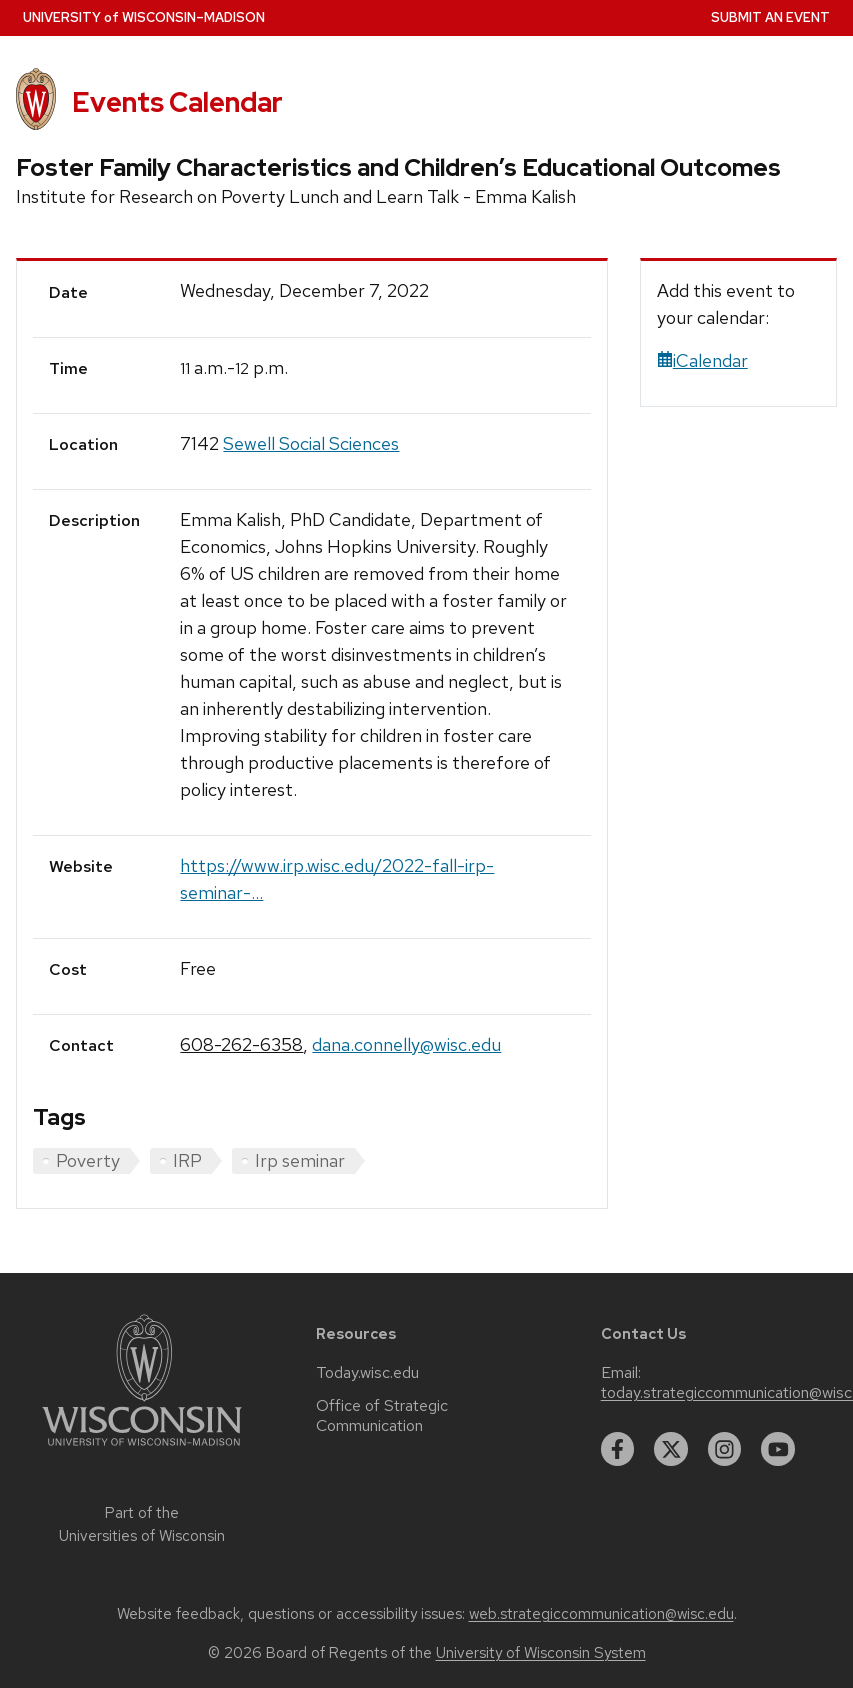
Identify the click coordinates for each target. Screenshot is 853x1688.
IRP (187, 1160)
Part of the (142, 1524)
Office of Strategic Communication (382, 1416)
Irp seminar (300, 1160)
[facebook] (618, 1449)
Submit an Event (770, 17)
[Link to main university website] (142, 1449)
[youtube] (778, 1449)
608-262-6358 (241, 1044)
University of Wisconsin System (541, 1653)
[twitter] (671, 1449)
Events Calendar (177, 102)
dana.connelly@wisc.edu (406, 1044)
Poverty (88, 1160)
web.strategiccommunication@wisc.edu (601, 1614)
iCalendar (702, 360)
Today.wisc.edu (367, 1373)
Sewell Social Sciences (311, 443)
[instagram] (725, 1449)
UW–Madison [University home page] (144, 17)
